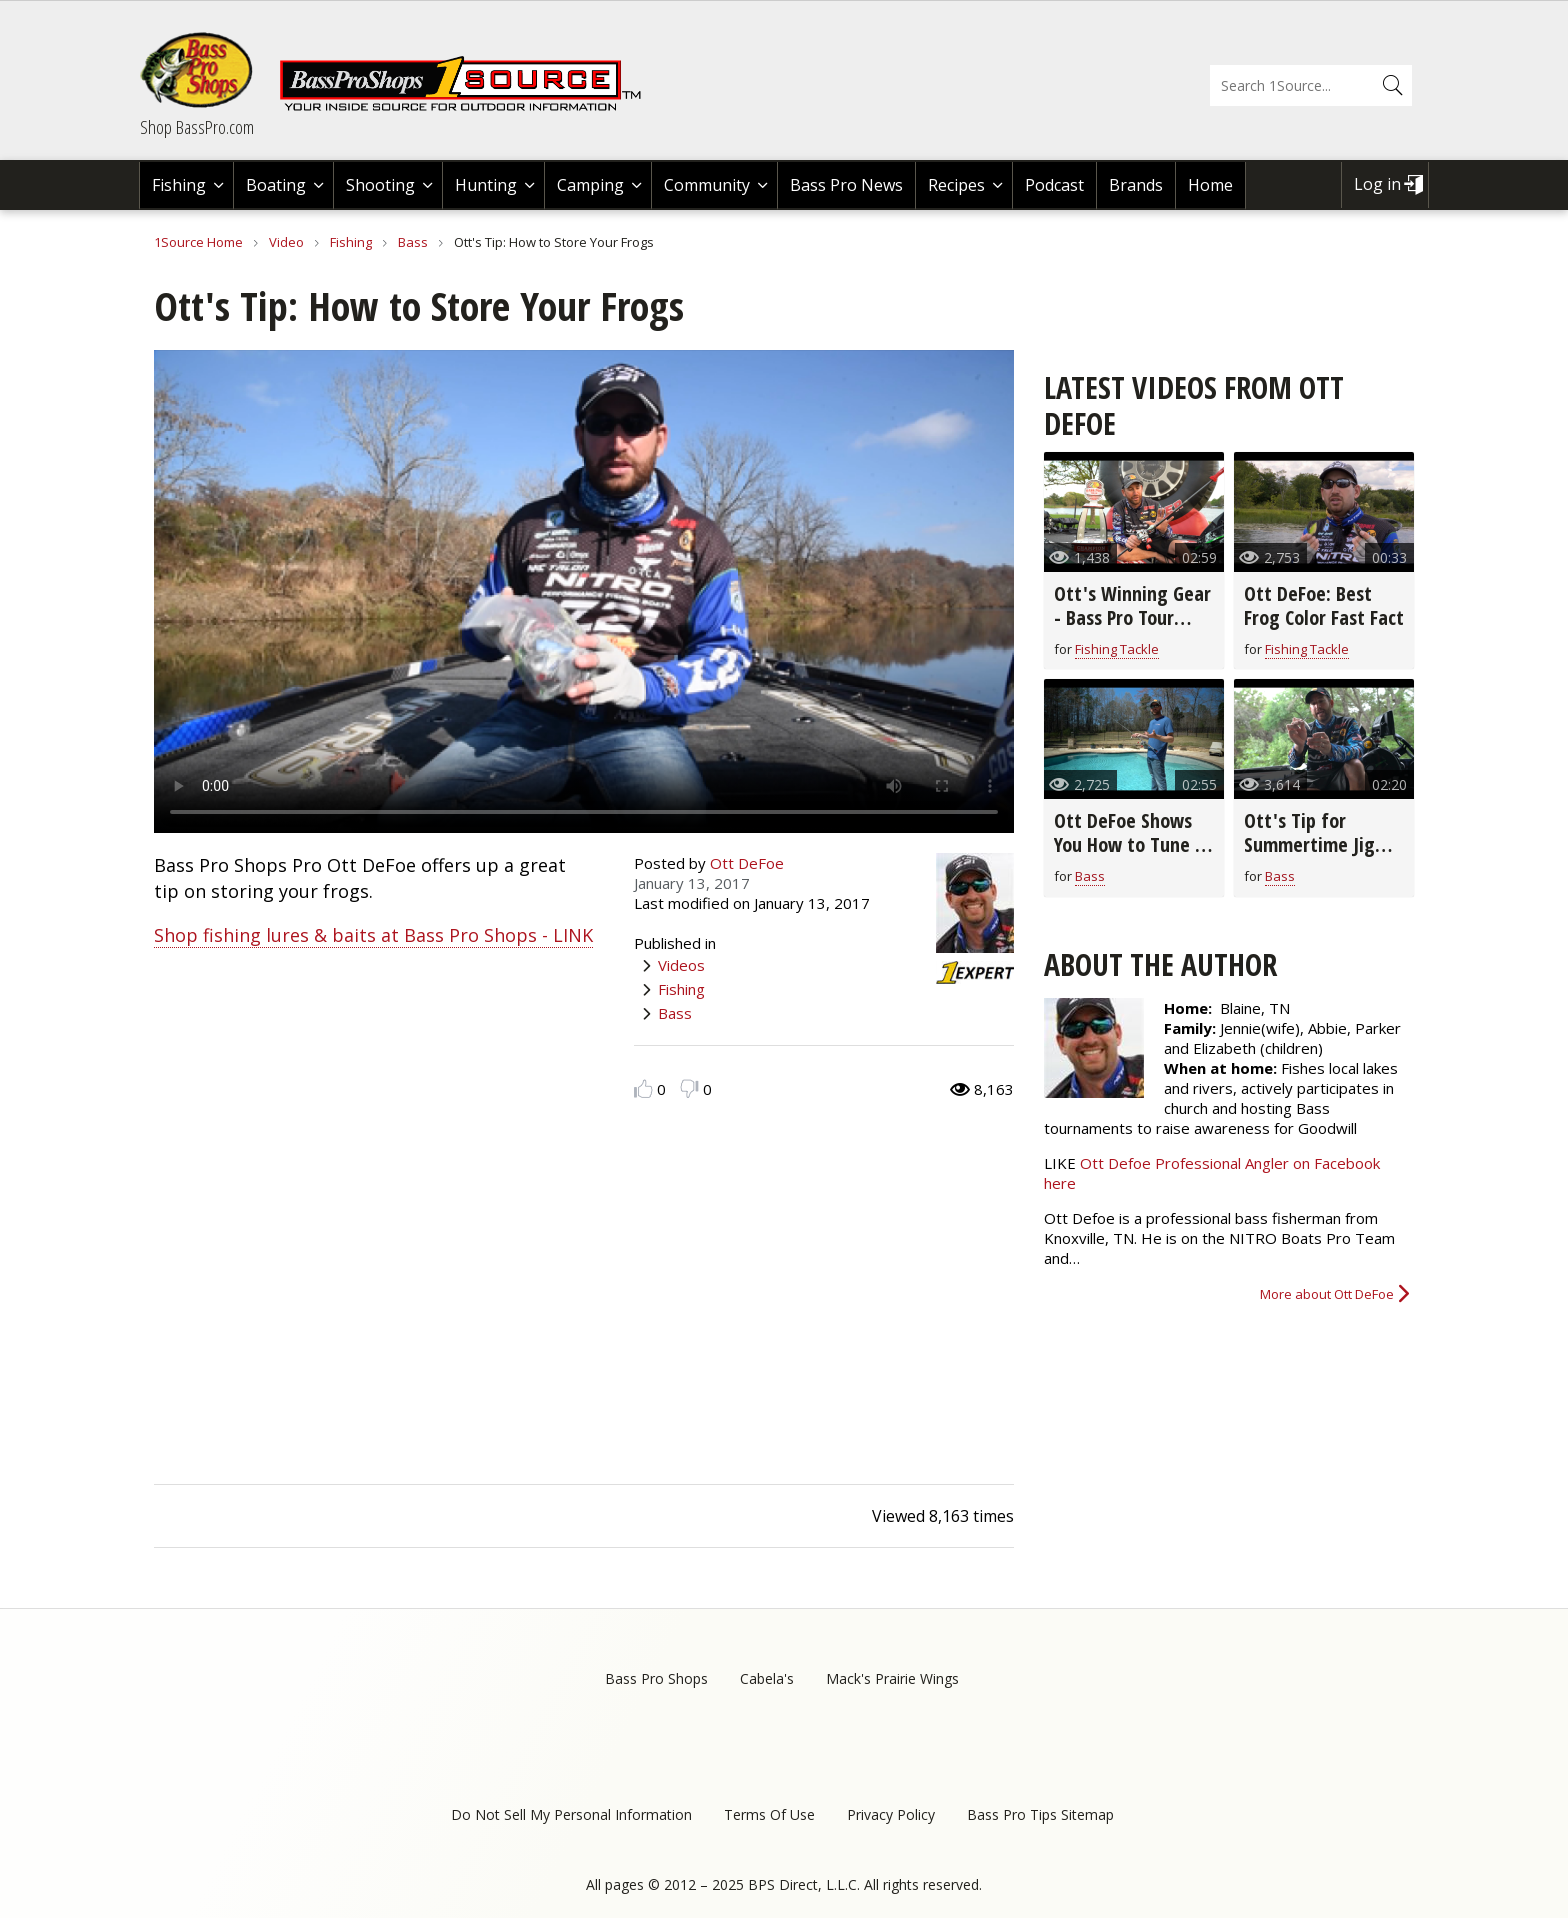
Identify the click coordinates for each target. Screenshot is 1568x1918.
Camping (590, 185)
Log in (1377, 184)
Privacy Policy (891, 1814)
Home (1210, 185)
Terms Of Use (769, 1814)
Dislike (689, 1088)
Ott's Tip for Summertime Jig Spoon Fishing (1309, 844)
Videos (681, 965)
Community (707, 185)
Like (643, 1088)
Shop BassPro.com (197, 127)
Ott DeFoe (747, 863)
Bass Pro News (846, 185)
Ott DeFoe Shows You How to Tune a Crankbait (1129, 844)
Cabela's (767, 1678)
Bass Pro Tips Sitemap (1040, 1814)
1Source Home (198, 242)
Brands (1136, 185)
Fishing (179, 185)
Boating (276, 185)
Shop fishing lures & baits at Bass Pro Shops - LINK (373, 935)
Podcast (1054, 185)
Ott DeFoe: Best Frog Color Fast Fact (1324, 605)
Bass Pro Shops (656, 1678)
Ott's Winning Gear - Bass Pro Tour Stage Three (1132, 617)
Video (286, 242)
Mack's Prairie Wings (892, 1678)
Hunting (486, 185)
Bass (413, 242)
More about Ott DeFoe (1327, 1294)
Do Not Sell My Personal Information (571, 1814)
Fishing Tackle (1117, 649)
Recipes (956, 185)
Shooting (380, 185)
